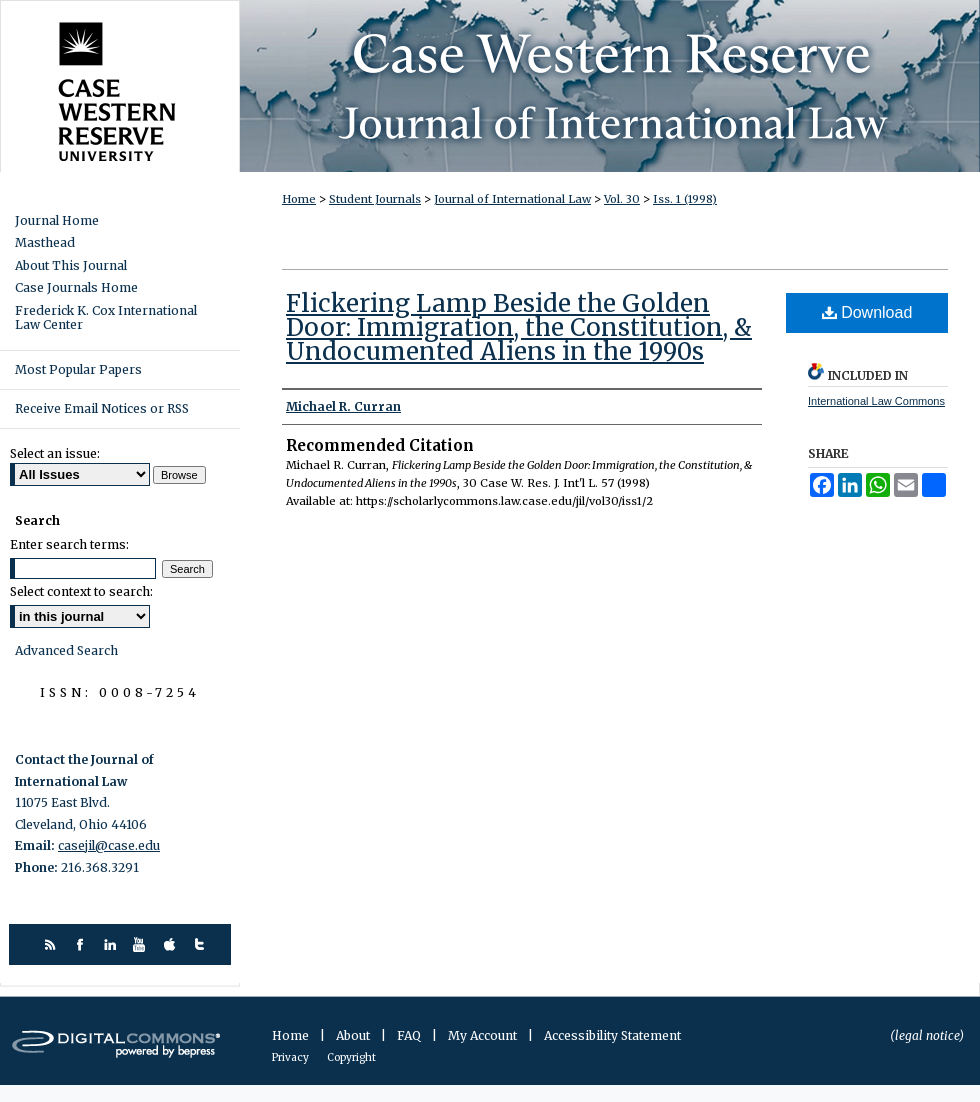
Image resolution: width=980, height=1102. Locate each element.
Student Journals (375, 199)
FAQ (410, 1035)
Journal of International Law (512, 199)
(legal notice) (927, 1035)
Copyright (351, 1057)
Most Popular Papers (78, 369)
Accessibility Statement (612, 1035)
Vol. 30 (622, 199)
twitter (202, 944)
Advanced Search (66, 650)
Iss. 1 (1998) (685, 199)
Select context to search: (81, 591)
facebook (82, 944)
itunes (172, 944)
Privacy (291, 1057)
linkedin (112, 944)
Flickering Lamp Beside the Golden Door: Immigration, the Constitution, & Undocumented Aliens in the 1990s (519, 327)
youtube (142, 944)
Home (299, 199)
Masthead (45, 243)
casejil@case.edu (109, 845)
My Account (484, 1035)
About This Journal (71, 266)
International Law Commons (876, 401)
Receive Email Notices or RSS (102, 408)
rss (52, 944)
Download (867, 312)
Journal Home (57, 221)
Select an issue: (55, 453)
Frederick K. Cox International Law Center (106, 318)
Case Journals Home (76, 288)
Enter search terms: (69, 544)
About (354, 1035)
